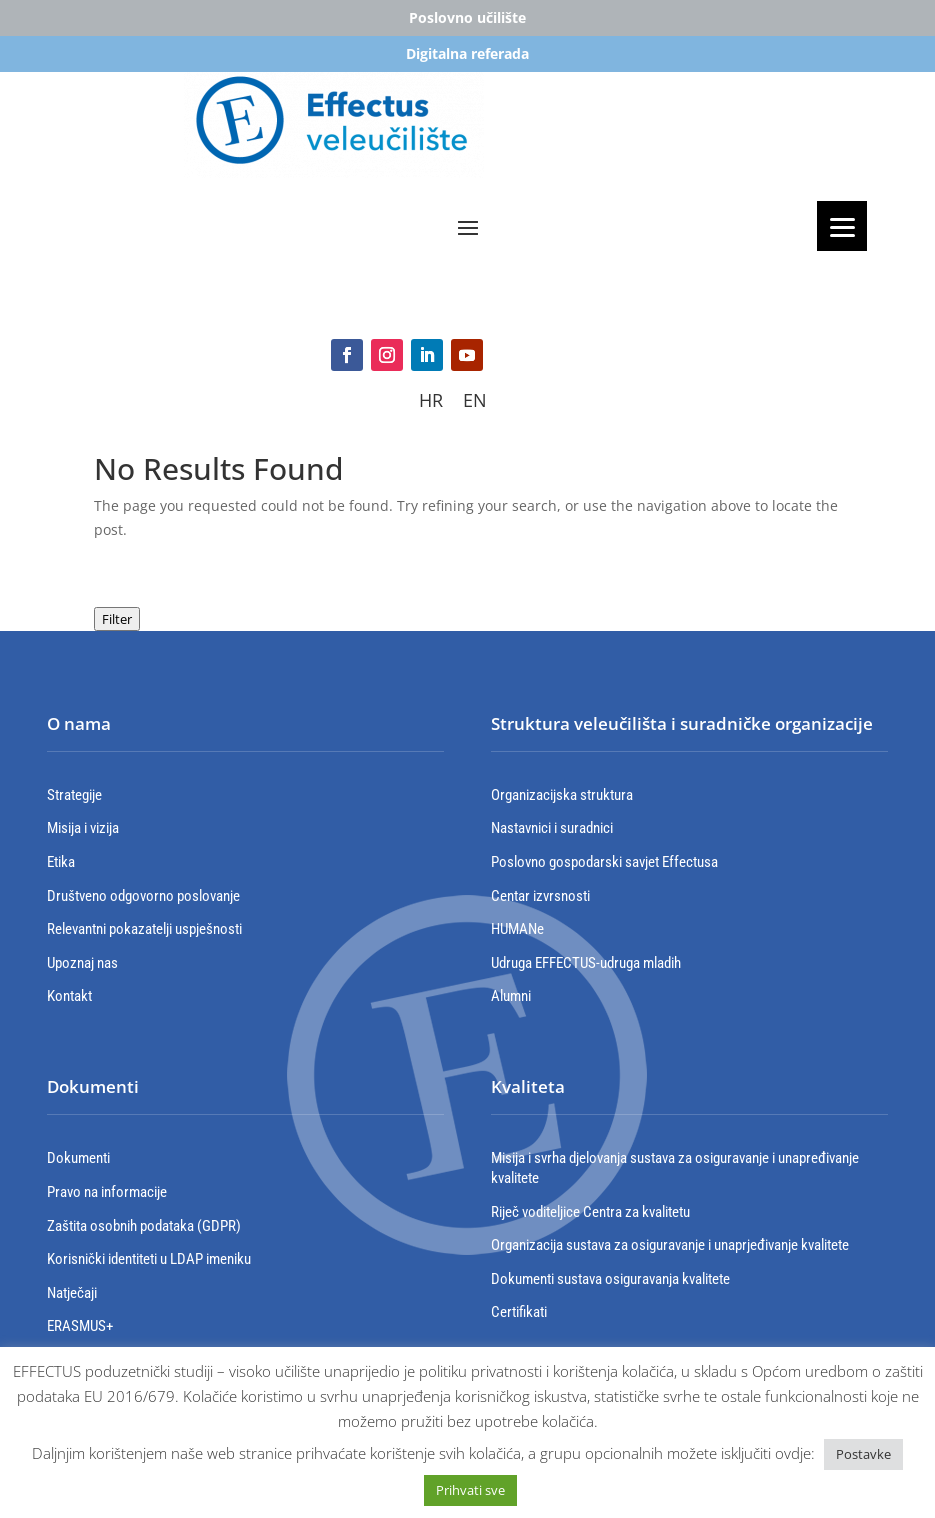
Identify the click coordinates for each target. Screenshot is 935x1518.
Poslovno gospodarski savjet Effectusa (604, 862)
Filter (117, 619)
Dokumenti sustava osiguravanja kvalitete (610, 1279)
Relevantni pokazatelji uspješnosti (144, 929)
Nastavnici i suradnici (552, 828)
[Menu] (842, 226)
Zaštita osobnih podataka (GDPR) (144, 1226)
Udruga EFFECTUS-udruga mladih (586, 963)
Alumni (511, 996)
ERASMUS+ (80, 1326)
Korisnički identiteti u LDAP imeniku (149, 1259)
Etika (61, 862)
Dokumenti (78, 1158)
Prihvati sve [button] (470, 1490)
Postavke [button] (863, 1454)
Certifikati (519, 1312)
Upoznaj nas (82, 963)
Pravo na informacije (107, 1192)
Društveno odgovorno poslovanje (143, 896)
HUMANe (517, 929)
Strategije (74, 795)
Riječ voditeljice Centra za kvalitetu (590, 1212)
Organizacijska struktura (562, 795)
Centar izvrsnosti (540, 896)
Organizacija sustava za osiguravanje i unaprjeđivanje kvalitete (670, 1245)
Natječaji (72, 1293)
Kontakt (69, 996)
